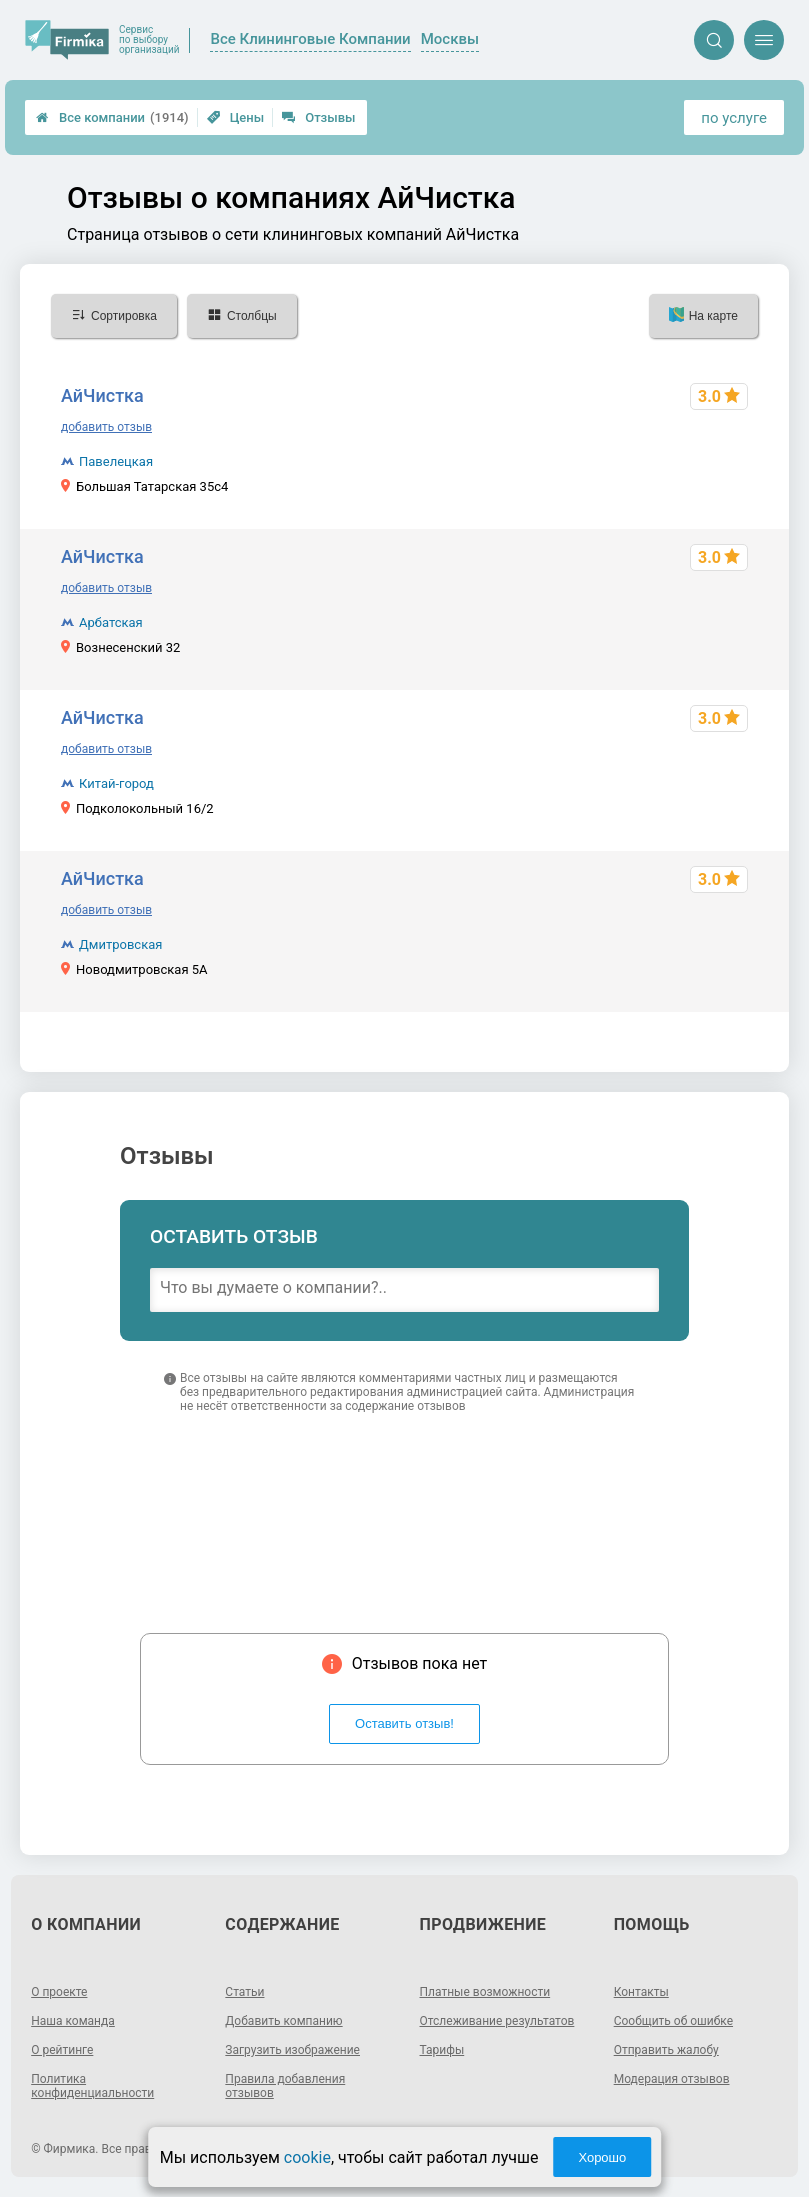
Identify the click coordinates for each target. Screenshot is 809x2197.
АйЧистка (102, 395)
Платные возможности (485, 1992)
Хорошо (602, 2157)
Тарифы (442, 2050)
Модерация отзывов (672, 2079)
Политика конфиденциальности (92, 2086)
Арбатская (111, 622)
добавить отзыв (106, 427)
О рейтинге (62, 2050)
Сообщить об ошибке (673, 2021)
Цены (236, 117)
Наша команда (73, 2021)
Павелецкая (116, 461)
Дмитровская (120, 944)
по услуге (734, 118)
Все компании (112, 117)
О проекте (59, 1992)
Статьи (244, 1992)
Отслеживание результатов (497, 2021)
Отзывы (318, 117)
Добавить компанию (283, 2021)
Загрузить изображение (292, 2050)
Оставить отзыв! (404, 1723)
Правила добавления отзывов (285, 2086)
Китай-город (116, 783)
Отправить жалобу (666, 2050)
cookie (307, 2157)
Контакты (641, 1992)
